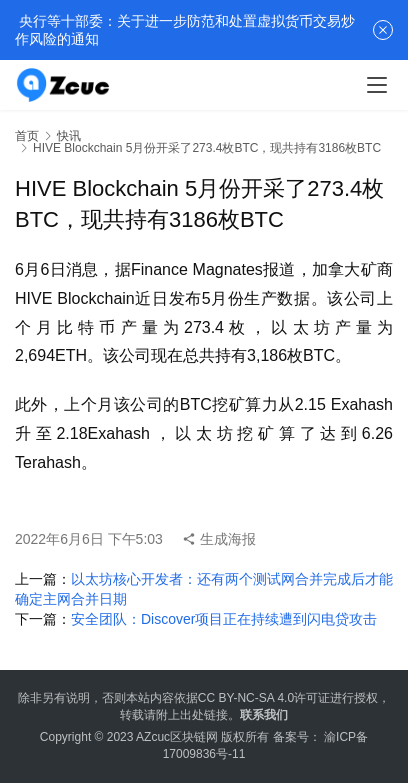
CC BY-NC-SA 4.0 (246, 698)
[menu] (377, 85)
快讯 (69, 136)
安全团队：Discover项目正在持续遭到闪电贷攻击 (224, 619)
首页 (27, 136)
